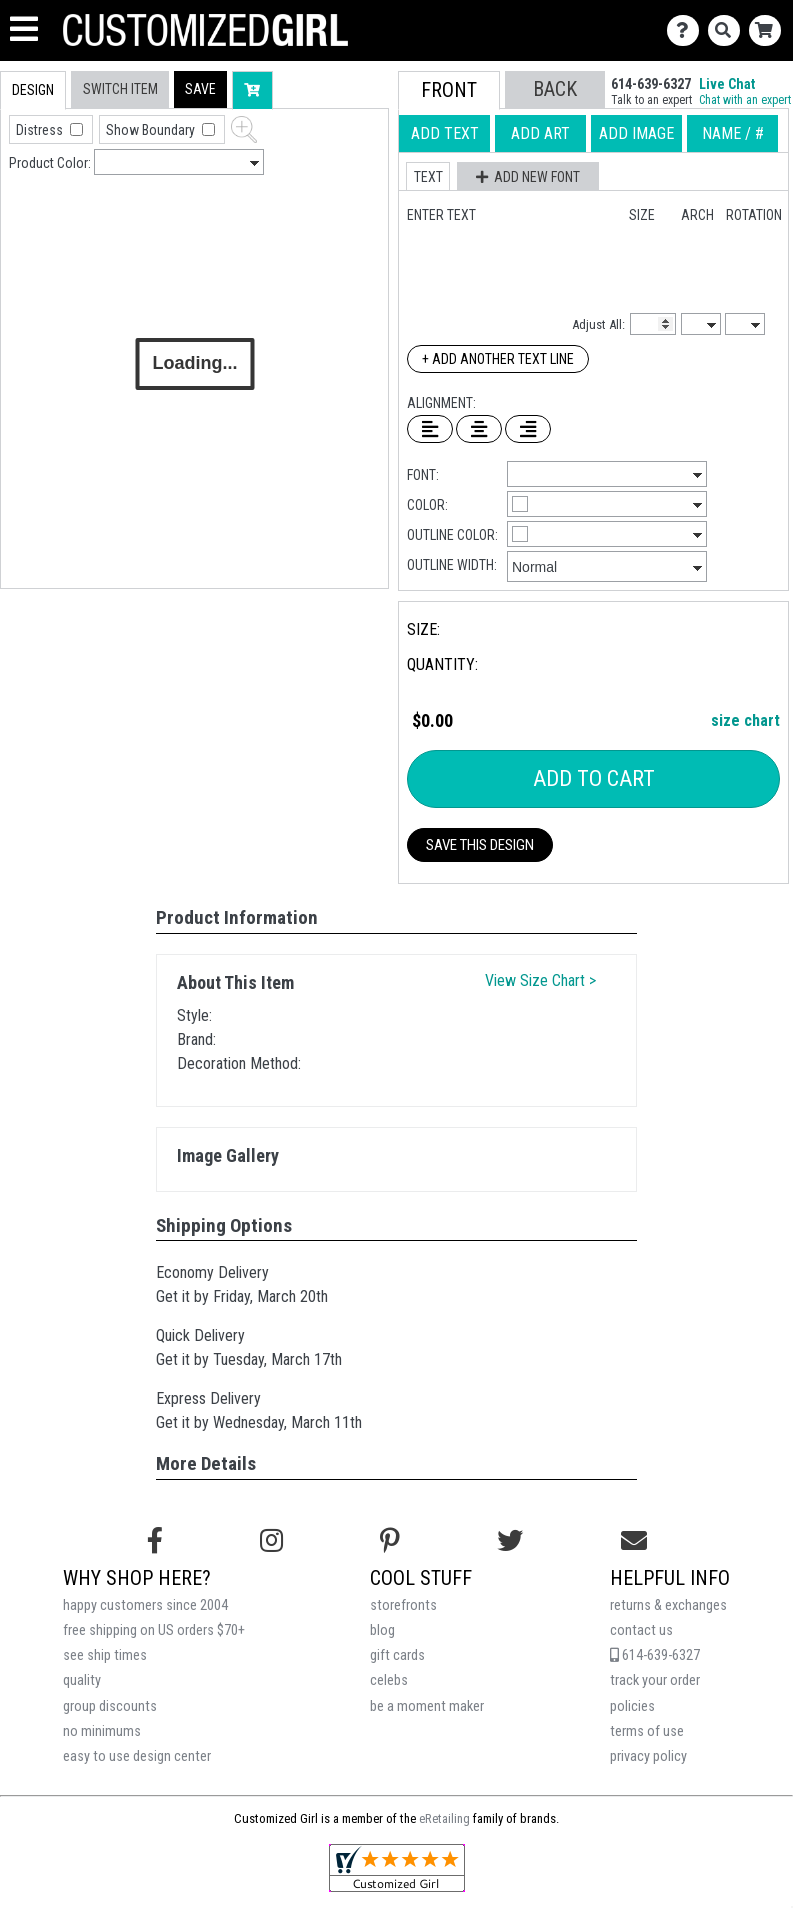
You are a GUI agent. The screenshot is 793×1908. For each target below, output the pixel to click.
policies (632, 1706)
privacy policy (648, 1756)
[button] (200, 89)
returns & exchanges (668, 1605)
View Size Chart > (540, 980)
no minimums (102, 1731)
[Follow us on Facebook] (155, 1541)
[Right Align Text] (528, 429)
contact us (641, 1630)
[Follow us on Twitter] (510, 1541)
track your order (655, 1680)
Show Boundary (152, 130)
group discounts (110, 1706)
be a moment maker (427, 1706)
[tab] (33, 90)
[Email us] (634, 1541)
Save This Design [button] (480, 845)
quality (82, 1680)
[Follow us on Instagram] (271, 1541)
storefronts (403, 1605)
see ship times (105, 1655)
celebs (389, 1680)
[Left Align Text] (430, 429)
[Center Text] (479, 429)
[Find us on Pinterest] (390, 1541)
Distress (41, 130)
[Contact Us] (687, 30)
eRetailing (444, 1818)
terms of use (647, 1731)
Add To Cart (594, 778)
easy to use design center (137, 1756)
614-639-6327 (655, 1655)
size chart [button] (745, 720)
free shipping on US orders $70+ (154, 1630)
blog (382, 1630)
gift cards (397, 1655)
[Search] (728, 30)
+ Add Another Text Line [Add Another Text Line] (498, 359)
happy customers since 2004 (145, 1605)
